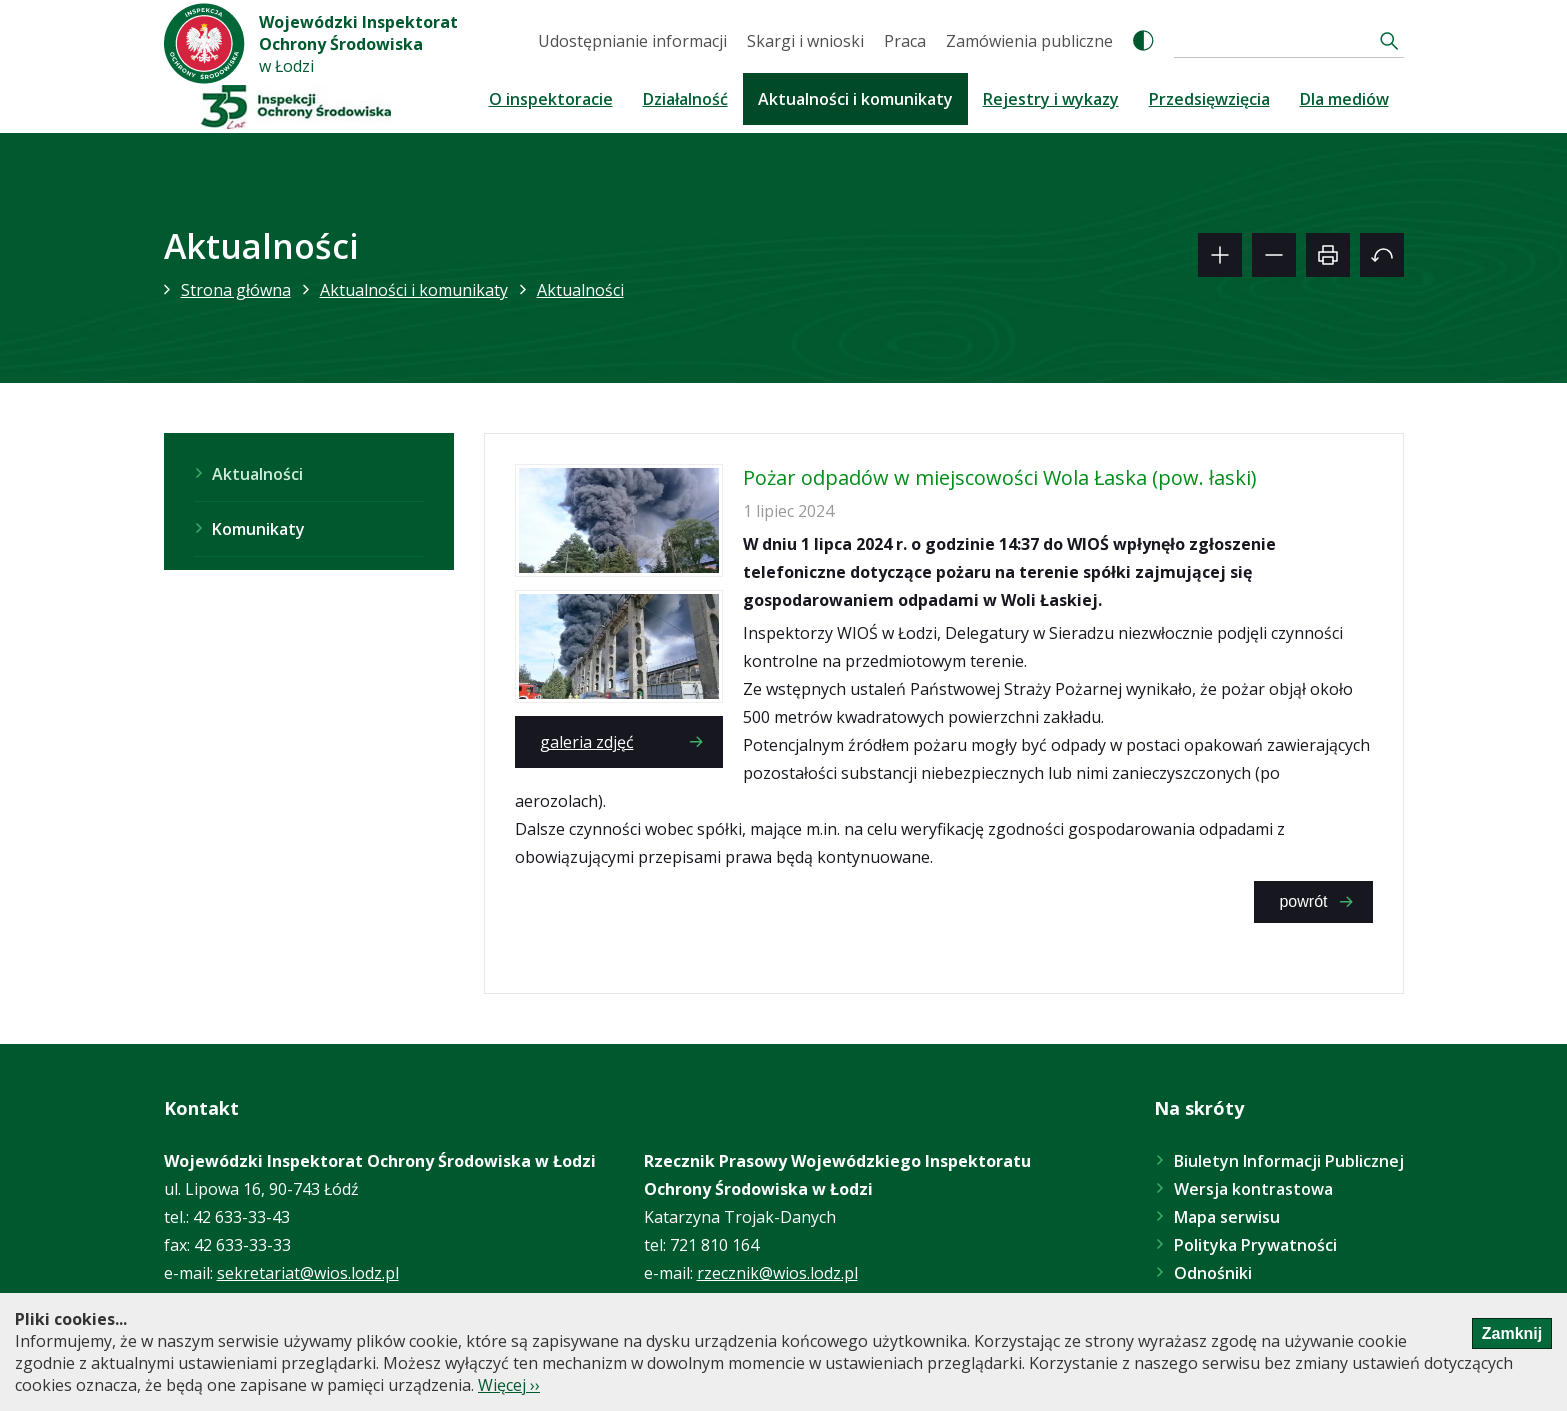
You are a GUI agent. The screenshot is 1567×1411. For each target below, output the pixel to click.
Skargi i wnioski (805, 41)
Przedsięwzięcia (1209, 99)
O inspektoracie (551, 99)
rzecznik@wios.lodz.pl (777, 1273)
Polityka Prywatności (1255, 1245)
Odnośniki (1213, 1273)
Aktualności (580, 290)
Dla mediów (1344, 99)
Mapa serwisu (1227, 1217)
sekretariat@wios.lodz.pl (308, 1273)
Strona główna (236, 290)
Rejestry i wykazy (1051, 99)
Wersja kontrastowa (1253, 1189)
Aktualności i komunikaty (855, 99)
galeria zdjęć (587, 742)
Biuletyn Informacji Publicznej (1289, 1161)
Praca (905, 41)
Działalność (685, 99)
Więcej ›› (509, 1385)
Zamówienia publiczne (1029, 41)
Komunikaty (258, 529)
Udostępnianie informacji (632, 41)
